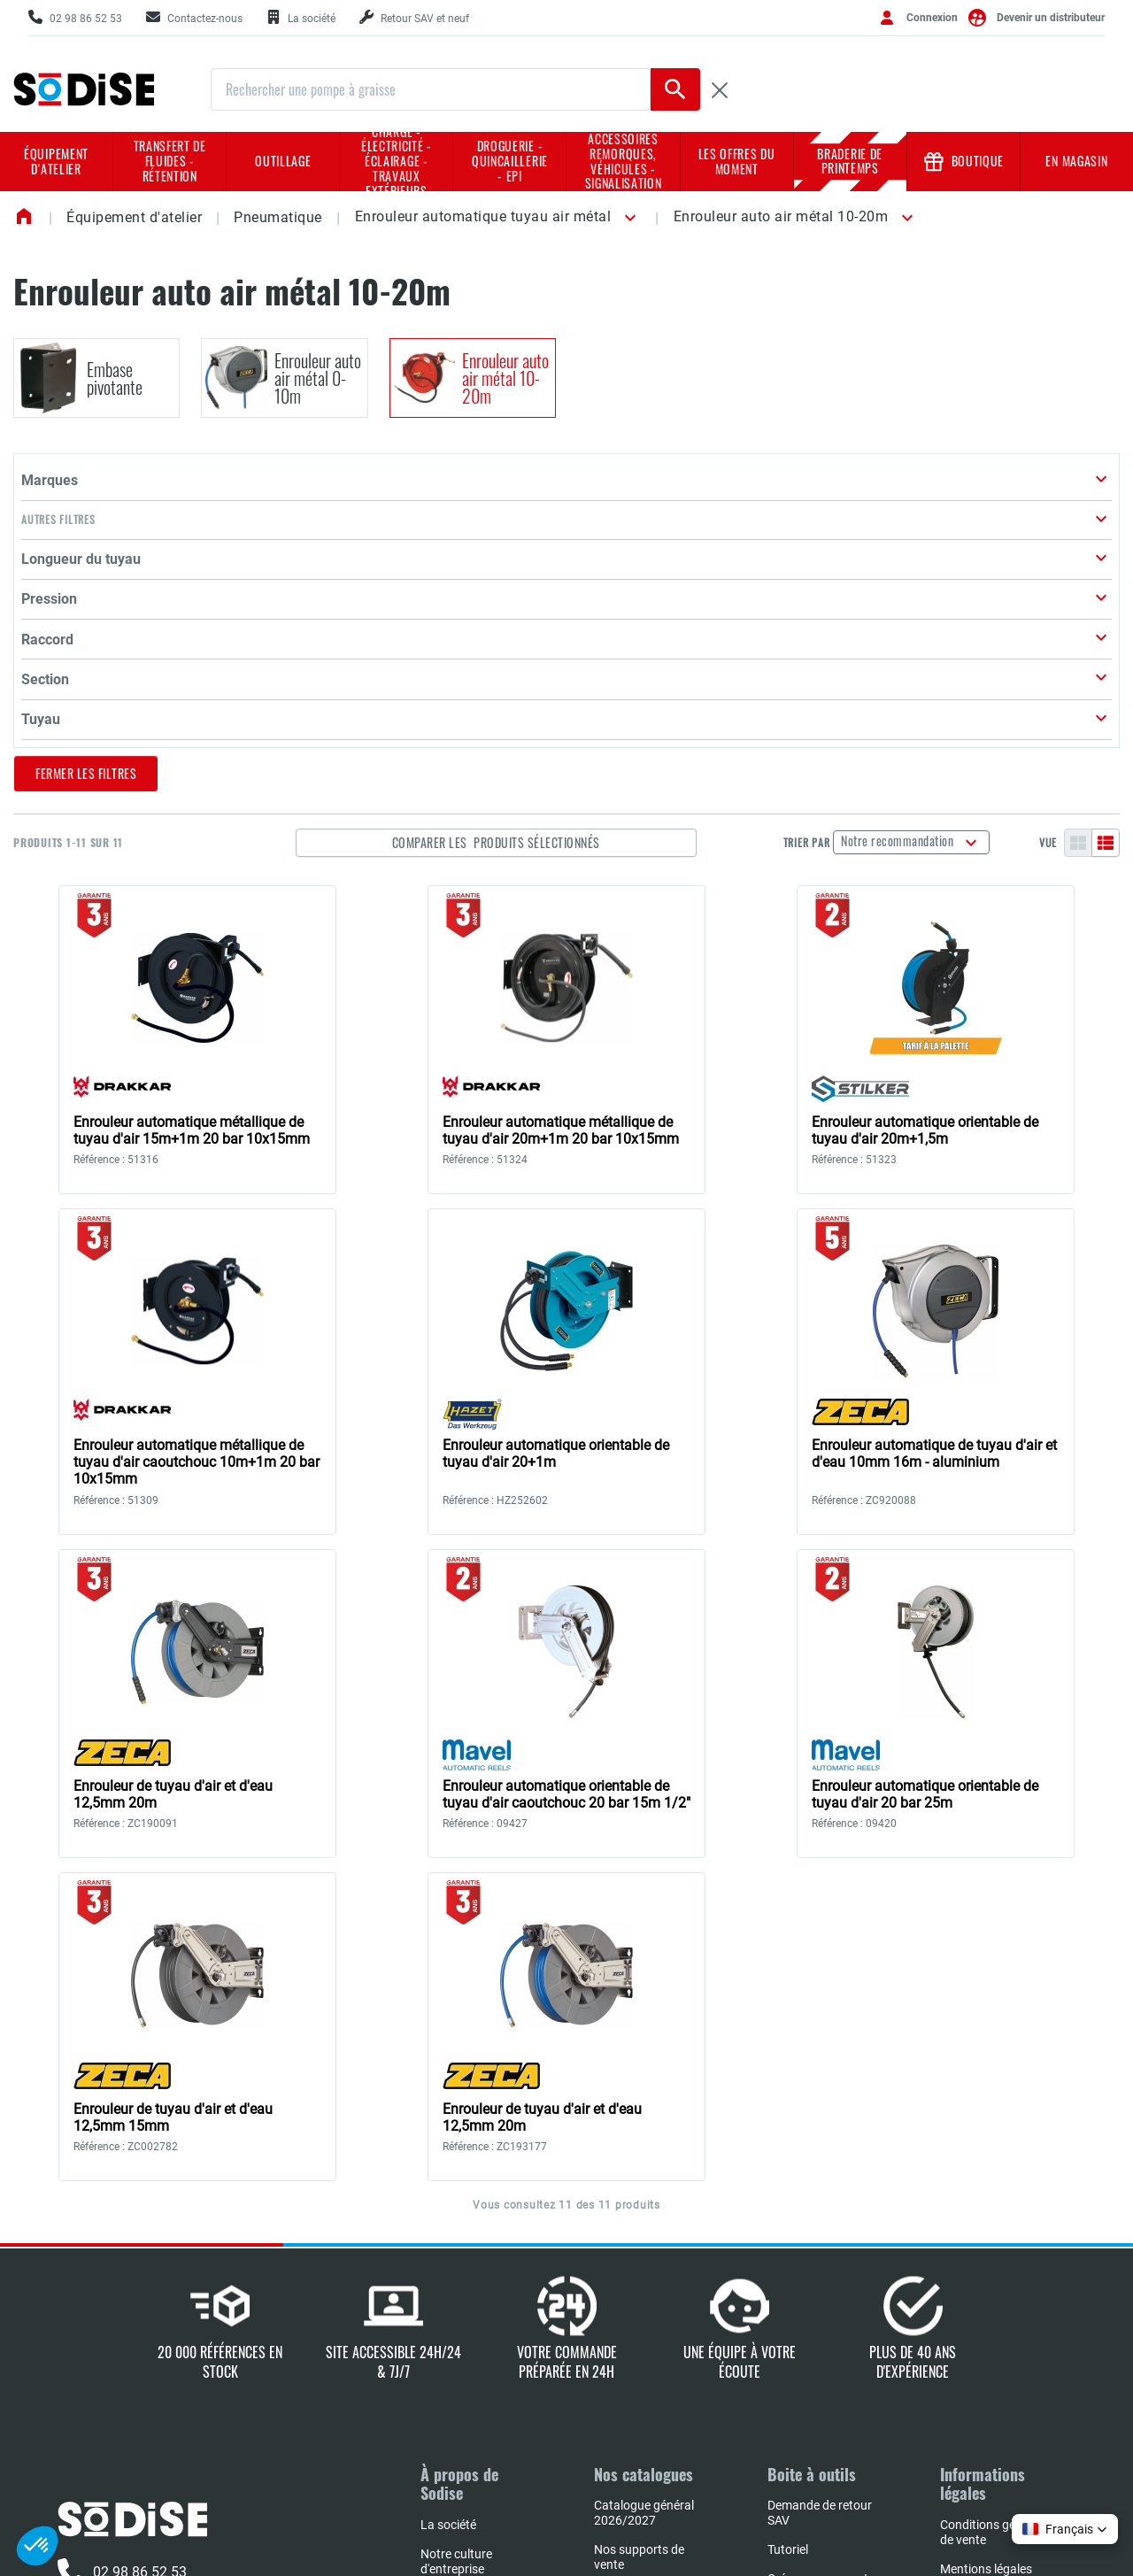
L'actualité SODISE (470, 2391)
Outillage (283, 160)
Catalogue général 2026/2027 (644, 2218)
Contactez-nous (124, 2320)
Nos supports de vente (639, 2262)
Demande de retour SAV (819, 2218)
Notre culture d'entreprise (456, 2266)
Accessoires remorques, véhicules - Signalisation (623, 161)
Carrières (445, 2362)
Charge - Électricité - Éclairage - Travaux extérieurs (396, 161)
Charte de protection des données (996, 2310)
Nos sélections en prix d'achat (642, 2306)
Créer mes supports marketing (821, 2291)
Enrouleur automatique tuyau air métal (483, 216)
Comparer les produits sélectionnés (601, 547)
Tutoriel (787, 2255)
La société (448, 2230)
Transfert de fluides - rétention (170, 160)
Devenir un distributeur (1051, 17)
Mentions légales (986, 2274)
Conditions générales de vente (997, 2237)
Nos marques (457, 2332)
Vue (1048, 548)
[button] (626, 218)
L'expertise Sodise (468, 2303)
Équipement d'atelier (56, 161)
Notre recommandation (923, 545)
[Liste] (1105, 548)
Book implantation (644, 2343)
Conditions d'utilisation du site (991, 2355)
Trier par (829, 548)
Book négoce (629, 2417)
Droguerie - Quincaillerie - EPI (510, 160)
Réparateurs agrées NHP (648, 2380)
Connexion (932, 17)
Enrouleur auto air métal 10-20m (781, 216)
